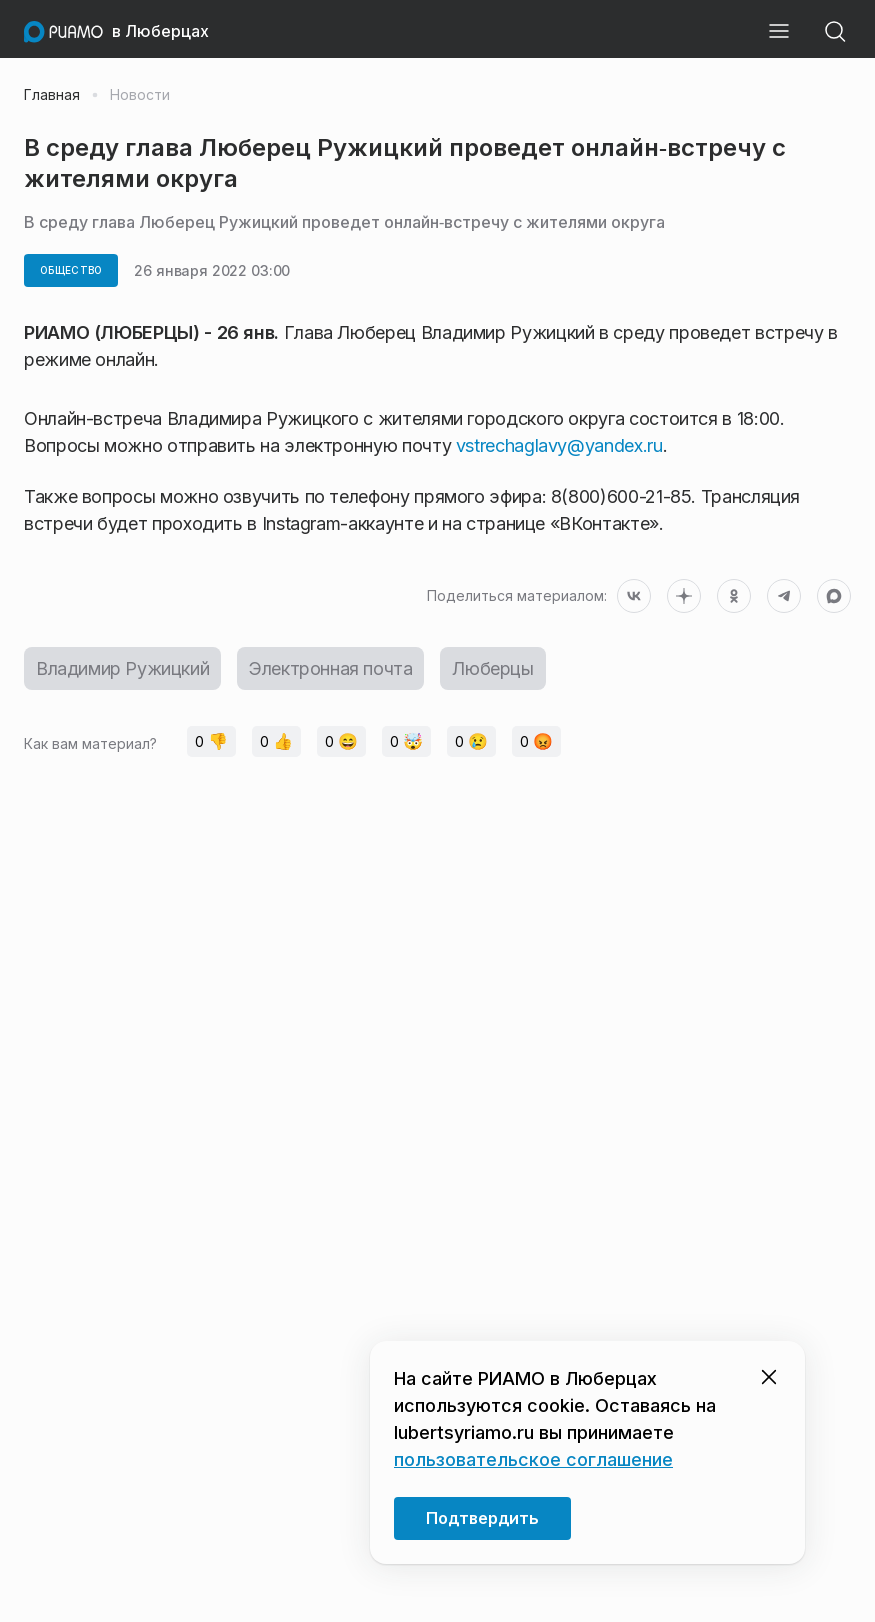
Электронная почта (330, 668)
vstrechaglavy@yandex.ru (559, 445)
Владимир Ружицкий (122, 668)
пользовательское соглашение (533, 1459)
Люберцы (492, 668)
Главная (52, 95)
